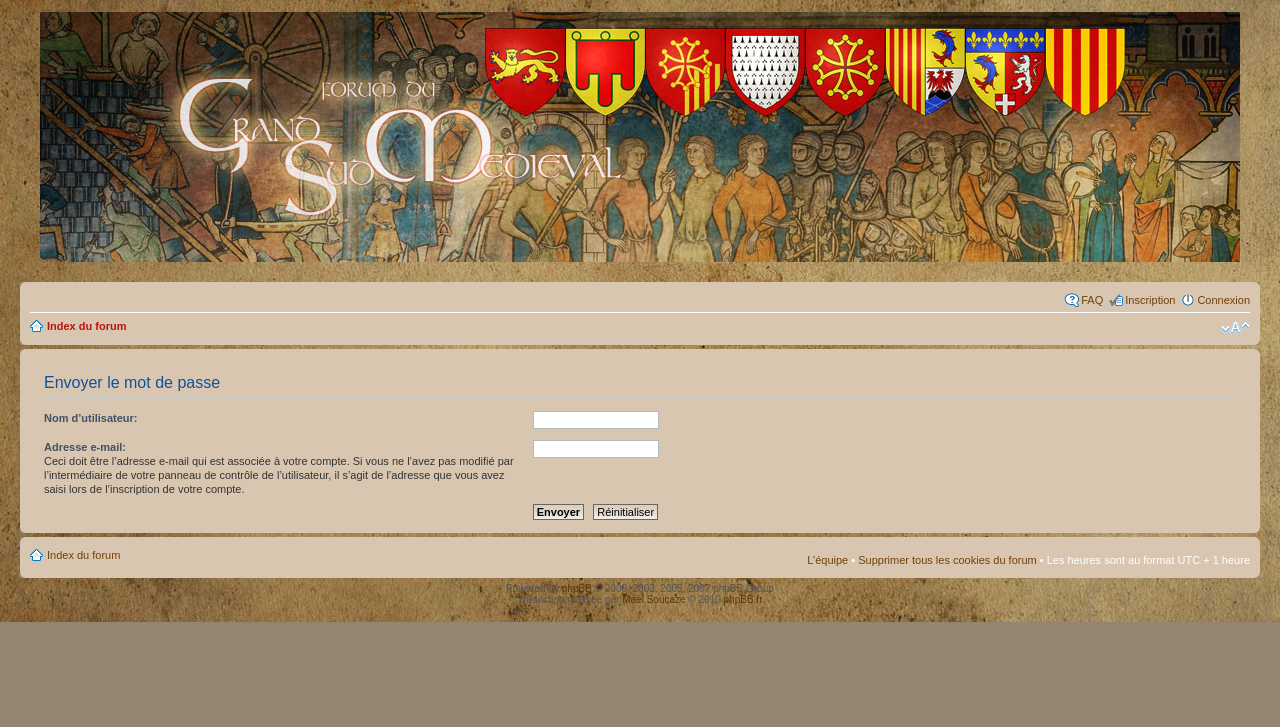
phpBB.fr (743, 599)
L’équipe (827, 560)
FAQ (1092, 300)
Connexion (1223, 300)
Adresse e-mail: (85, 447)
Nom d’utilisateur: (91, 418)
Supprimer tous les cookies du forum (947, 560)
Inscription (1150, 300)
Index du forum (86, 326)
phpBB (577, 588)
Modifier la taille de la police (1235, 328)
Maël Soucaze (653, 599)
